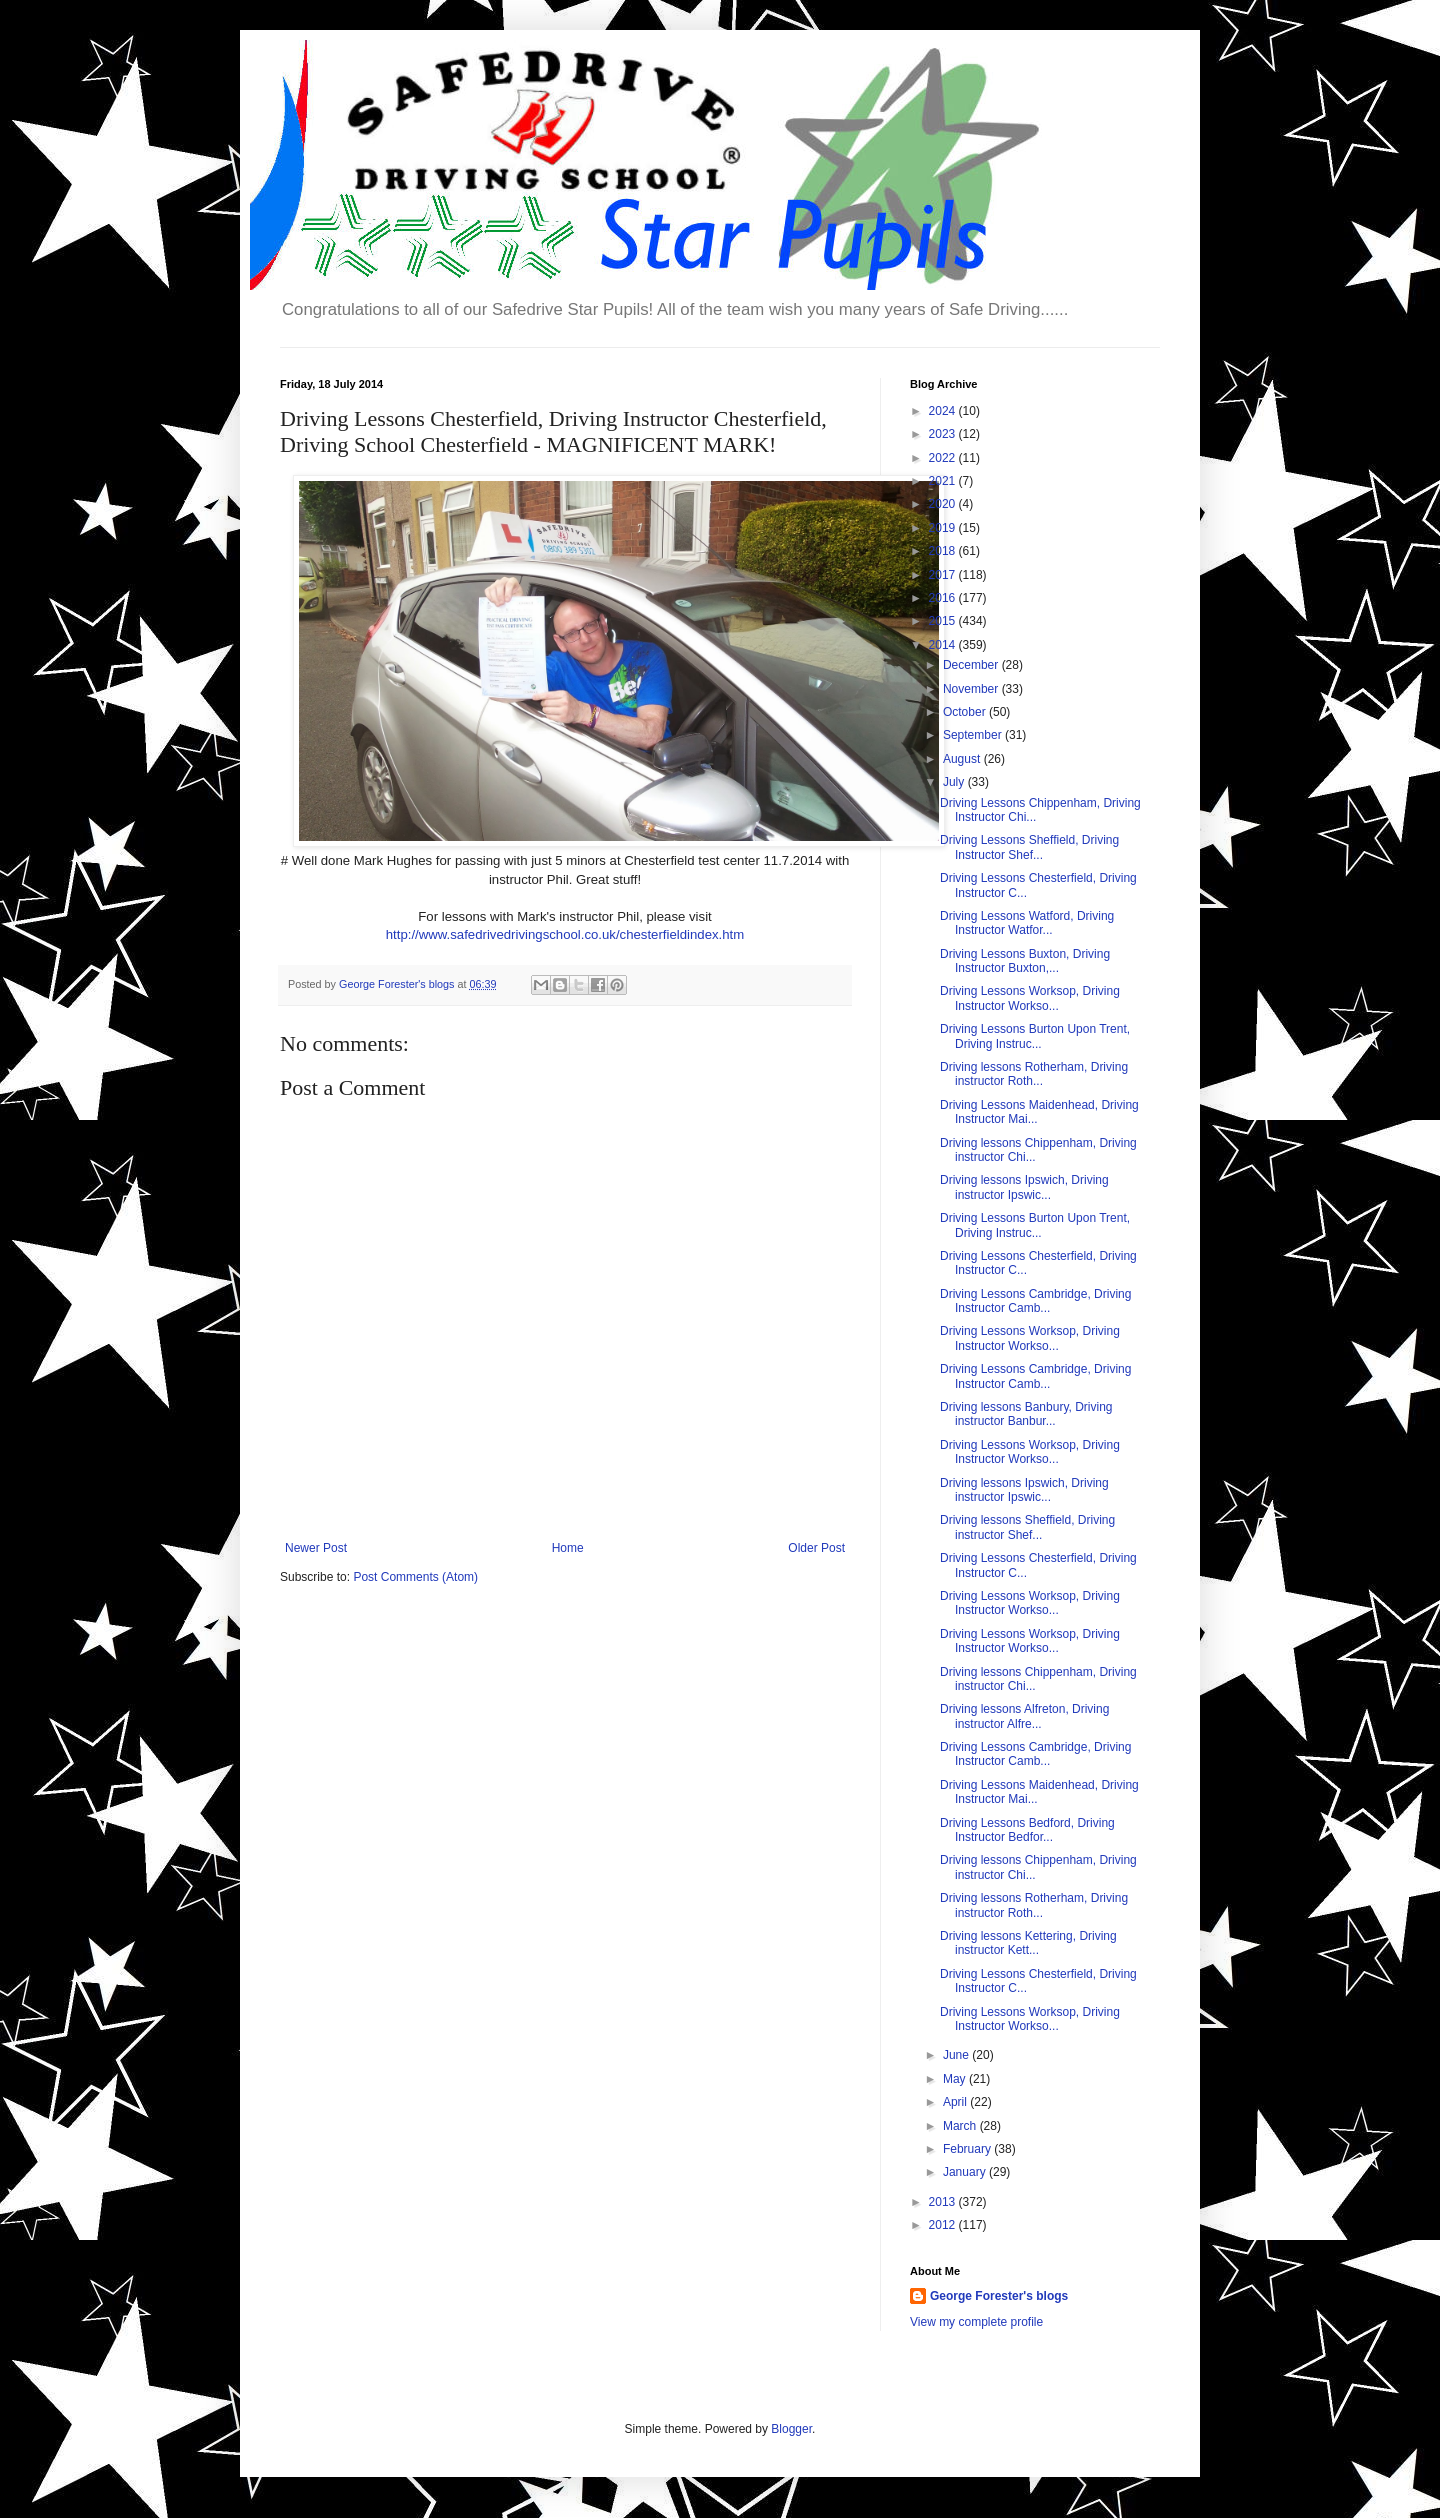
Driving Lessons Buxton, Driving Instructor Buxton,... (1025, 961)
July (955, 782)
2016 (944, 598)
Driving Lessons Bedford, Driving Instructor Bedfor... (1027, 1830)
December (972, 665)
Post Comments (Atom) (415, 1577)
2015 (944, 621)
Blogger (791, 2429)
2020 (944, 504)
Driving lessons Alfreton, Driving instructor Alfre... (1024, 1716)
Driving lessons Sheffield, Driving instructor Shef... (1027, 1527)
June (957, 2055)
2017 (944, 575)
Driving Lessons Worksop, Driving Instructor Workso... (1030, 998)
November (972, 689)
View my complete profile (976, 2322)
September (974, 735)
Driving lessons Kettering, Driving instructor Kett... (1028, 1943)
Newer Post (316, 1548)
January (966, 2172)
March (961, 2126)
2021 (944, 481)
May (956, 2079)
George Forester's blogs (999, 2296)
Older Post (816, 1548)
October (966, 712)
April (956, 2102)
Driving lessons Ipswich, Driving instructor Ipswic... (1024, 1187)
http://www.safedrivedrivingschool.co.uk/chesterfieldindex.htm (565, 934)
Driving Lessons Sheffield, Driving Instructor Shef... (1029, 847)
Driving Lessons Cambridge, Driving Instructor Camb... (1035, 1301)
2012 (944, 2225)
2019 (944, 528)
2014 (944, 645)
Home (568, 1548)
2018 (944, 551)
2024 (944, 411)
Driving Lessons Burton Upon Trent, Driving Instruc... (1035, 1036)
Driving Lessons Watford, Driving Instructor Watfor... (1027, 923)
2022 (944, 458)
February (968, 2149)
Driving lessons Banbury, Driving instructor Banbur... (1026, 1414)
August (963, 759)
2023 (944, 434)
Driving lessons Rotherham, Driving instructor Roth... (1034, 1074)
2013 (944, 2202)
